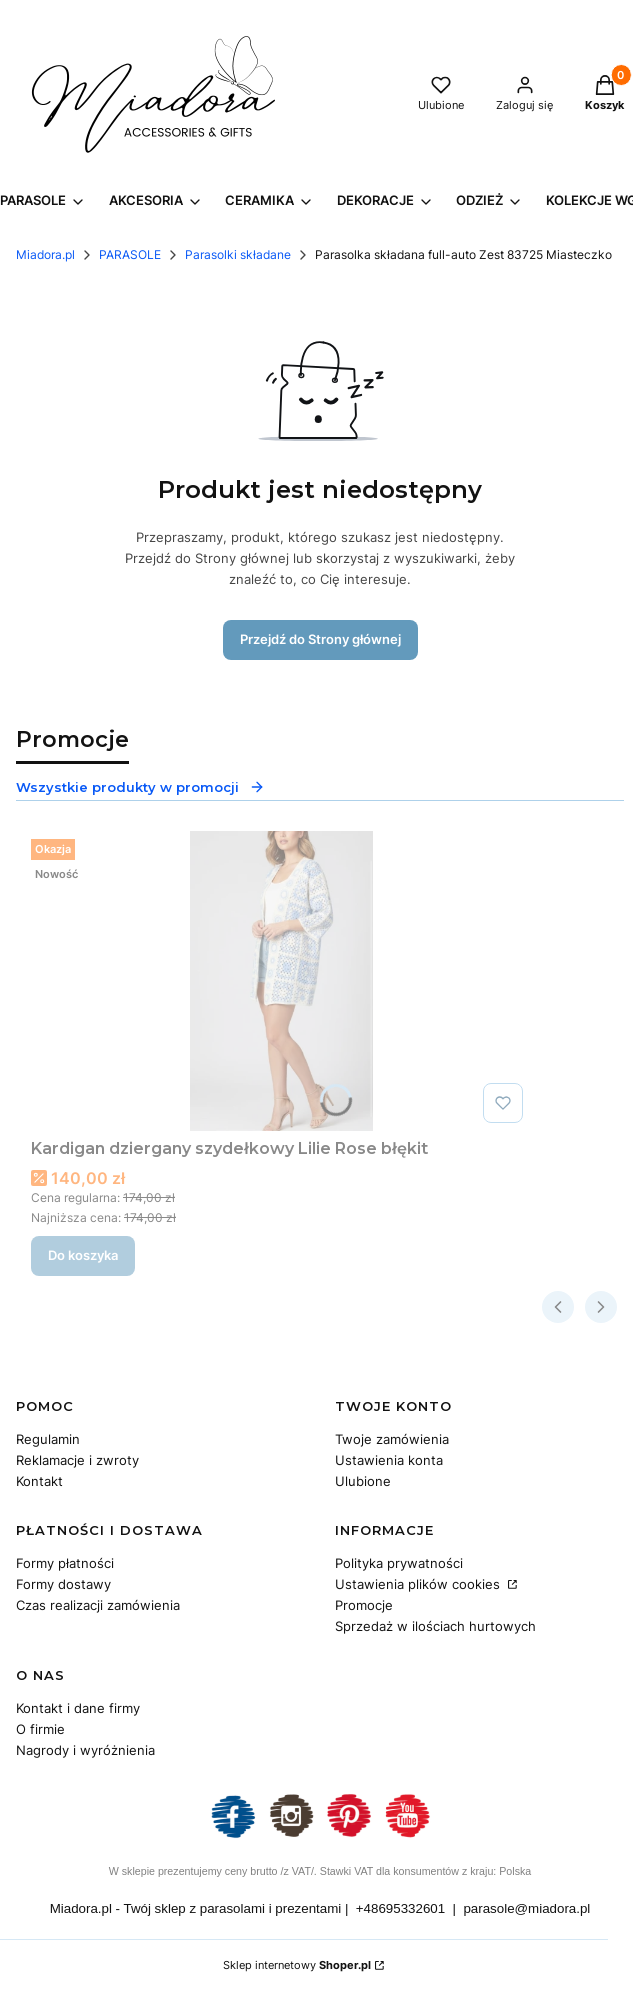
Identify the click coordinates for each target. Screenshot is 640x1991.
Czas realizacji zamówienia (98, 1605)
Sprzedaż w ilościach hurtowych (435, 1626)
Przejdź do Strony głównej (320, 639)
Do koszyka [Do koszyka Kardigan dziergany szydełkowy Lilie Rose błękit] (83, 1255)
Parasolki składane (238, 254)
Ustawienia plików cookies (419, 1584)
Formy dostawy (63, 1584)
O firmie (40, 1729)
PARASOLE (130, 254)
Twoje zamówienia (392, 1439)
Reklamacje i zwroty (77, 1460)
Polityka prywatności (399, 1563)
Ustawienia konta (389, 1460)
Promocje (364, 1605)
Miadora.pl (45, 254)
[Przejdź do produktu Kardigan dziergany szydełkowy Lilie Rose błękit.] (281, 981)
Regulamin (48, 1439)
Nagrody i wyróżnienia (85, 1750)
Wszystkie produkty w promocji (140, 787)
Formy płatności (65, 1563)
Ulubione (363, 1481)
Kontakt (39, 1481)
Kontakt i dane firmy (78, 1708)
